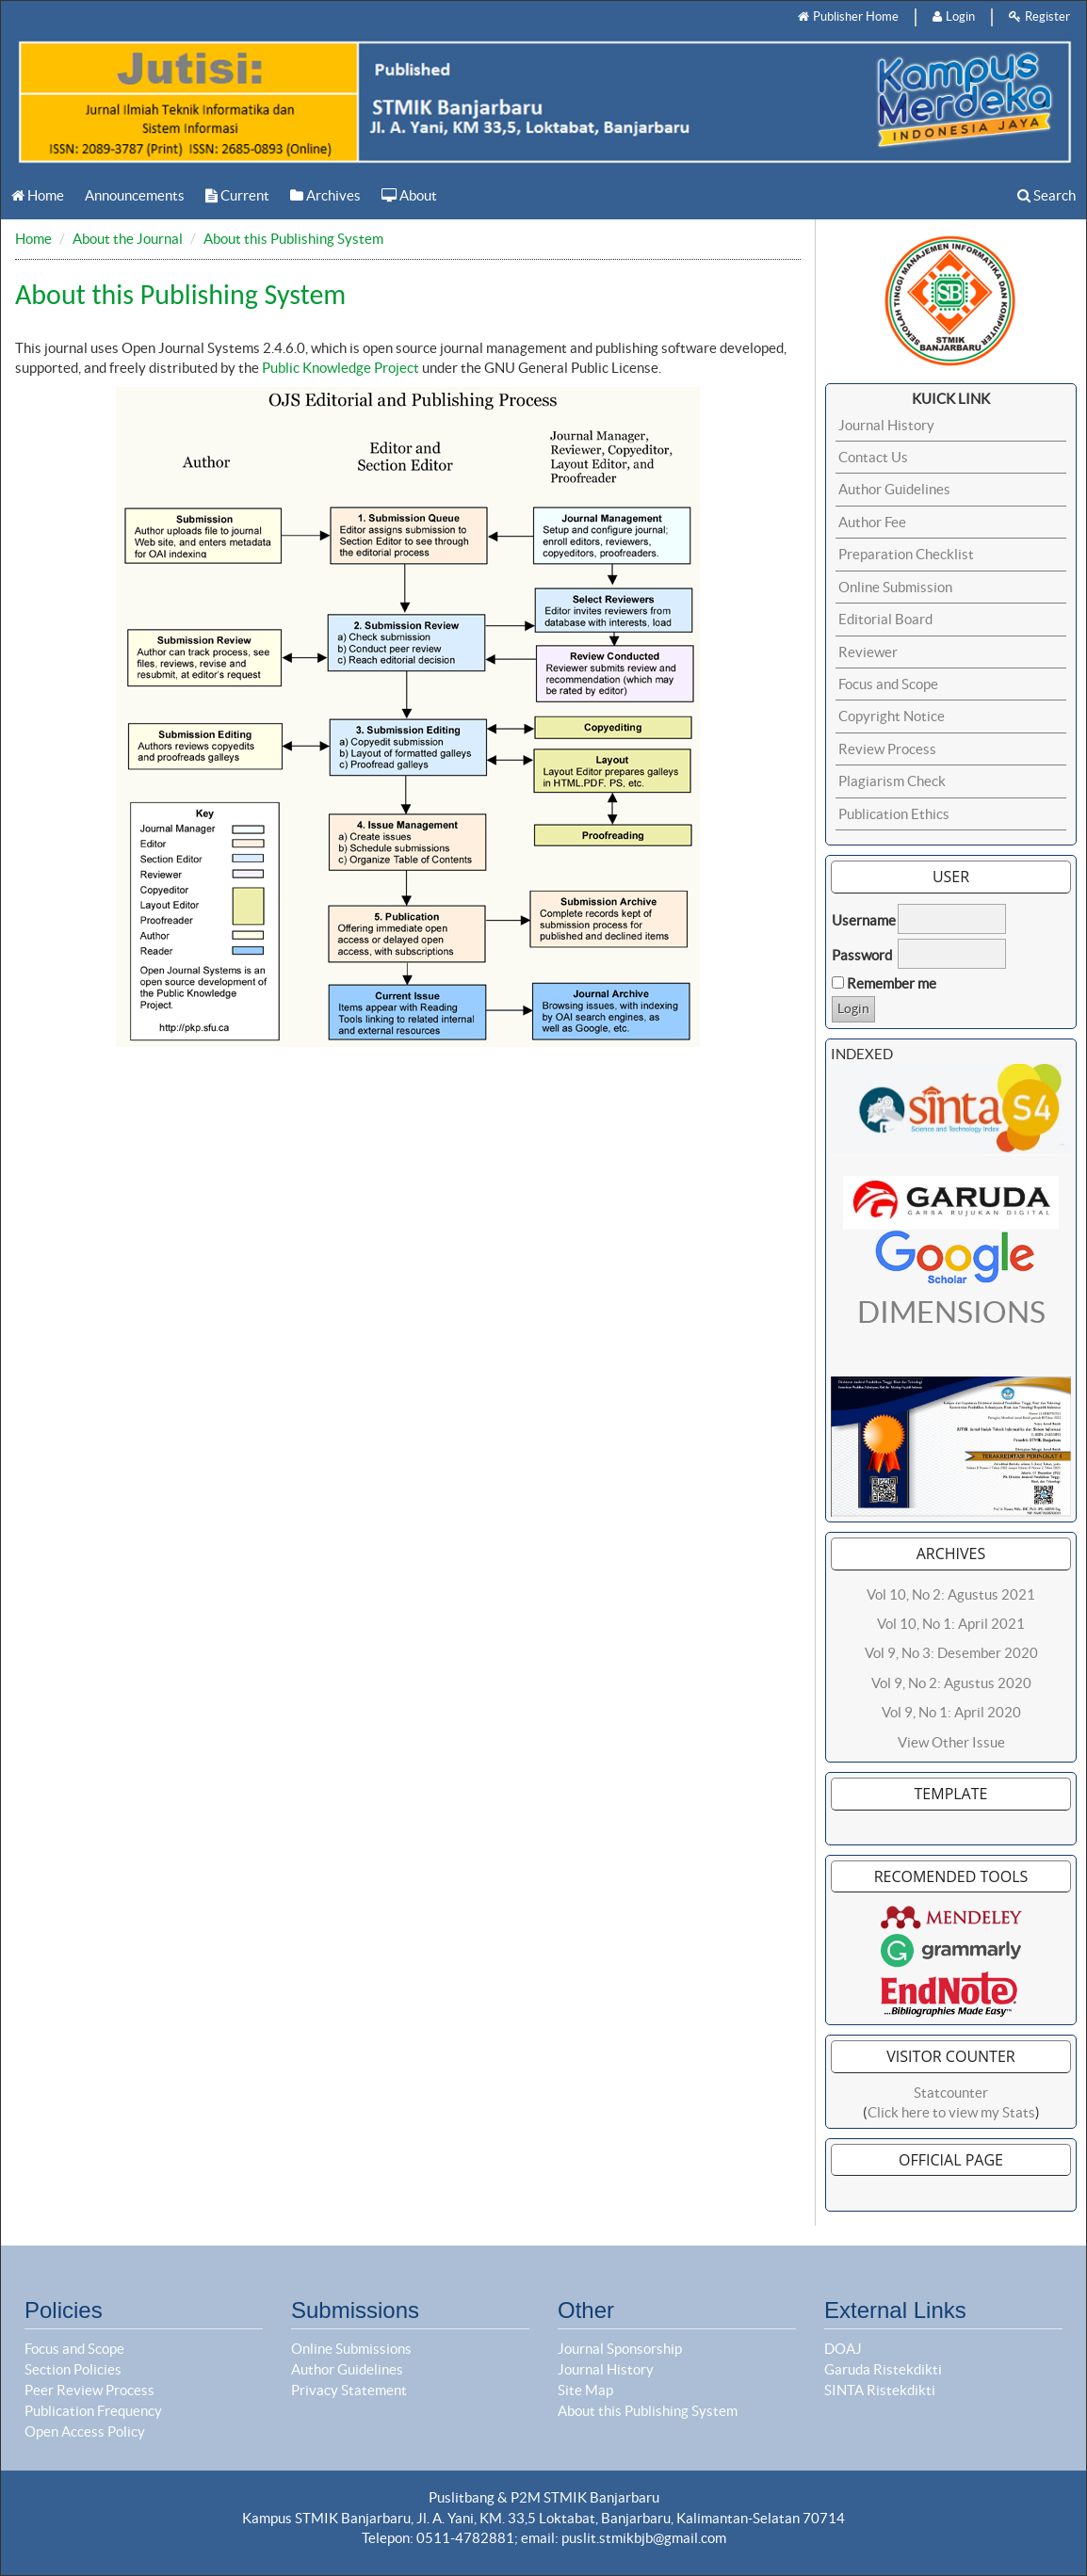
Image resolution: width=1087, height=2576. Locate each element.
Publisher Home (848, 16)
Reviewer (868, 652)
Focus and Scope (888, 684)
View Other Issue (951, 1742)
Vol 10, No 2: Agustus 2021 (951, 1594)
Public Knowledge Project (340, 368)
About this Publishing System (293, 239)
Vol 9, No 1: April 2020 (951, 1712)
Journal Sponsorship (620, 2349)
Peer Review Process (89, 2390)
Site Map (585, 2390)
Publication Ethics (893, 814)
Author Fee (872, 522)
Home (37, 195)
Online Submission (895, 587)
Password (862, 955)
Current (237, 195)
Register (1039, 16)
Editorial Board (885, 619)
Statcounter (951, 2093)
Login (954, 16)
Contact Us (873, 457)
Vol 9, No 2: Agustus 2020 (951, 1683)
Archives (325, 195)
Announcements (135, 195)
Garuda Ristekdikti (883, 2369)
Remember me (891, 983)
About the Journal (128, 239)
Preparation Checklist (906, 554)
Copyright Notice (891, 716)
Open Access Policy (84, 2431)
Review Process (887, 749)
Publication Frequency (93, 2411)
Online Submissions (351, 2349)
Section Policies (73, 2369)
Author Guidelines (894, 489)
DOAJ (843, 2349)
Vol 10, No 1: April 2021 (951, 1624)
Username (864, 920)
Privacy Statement (349, 2390)
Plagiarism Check (892, 781)
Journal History (886, 425)
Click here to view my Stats (951, 2112)
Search (1046, 195)
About (409, 195)
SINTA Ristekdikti (879, 2390)
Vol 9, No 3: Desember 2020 (951, 1653)
